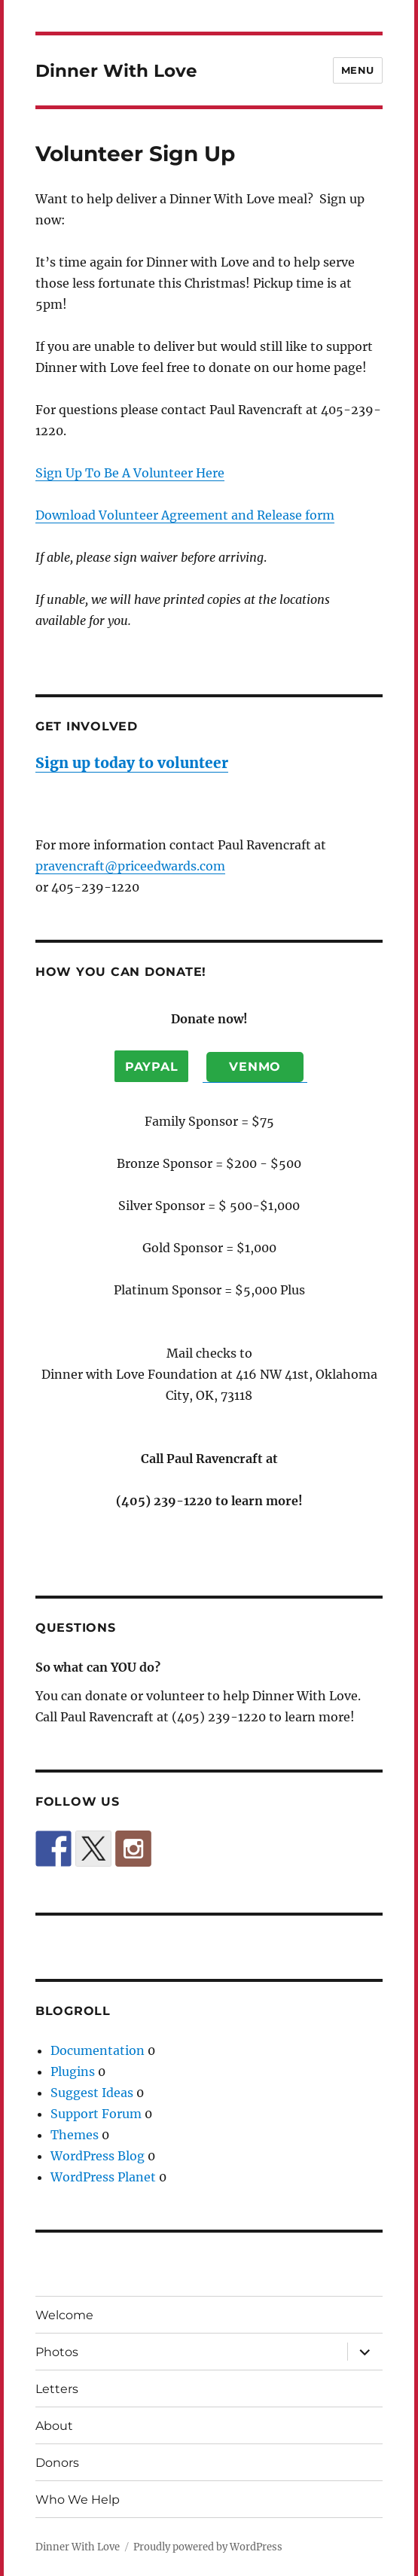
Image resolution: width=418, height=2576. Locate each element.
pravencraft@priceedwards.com (130, 865)
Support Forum (96, 2113)
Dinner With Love (116, 70)
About (54, 2426)
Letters (56, 2389)
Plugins (72, 2071)
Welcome (64, 2315)
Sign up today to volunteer (131, 763)
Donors (57, 2463)
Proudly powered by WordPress (207, 2547)
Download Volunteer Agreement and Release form (184, 515)
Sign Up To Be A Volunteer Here (129, 472)
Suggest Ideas (91, 2092)
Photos (56, 2352)
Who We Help (77, 2499)
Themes (74, 2134)
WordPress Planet (103, 2176)
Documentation (97, 2050)
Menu (357, 70)
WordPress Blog (97, 2155)
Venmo (255, 1066)
